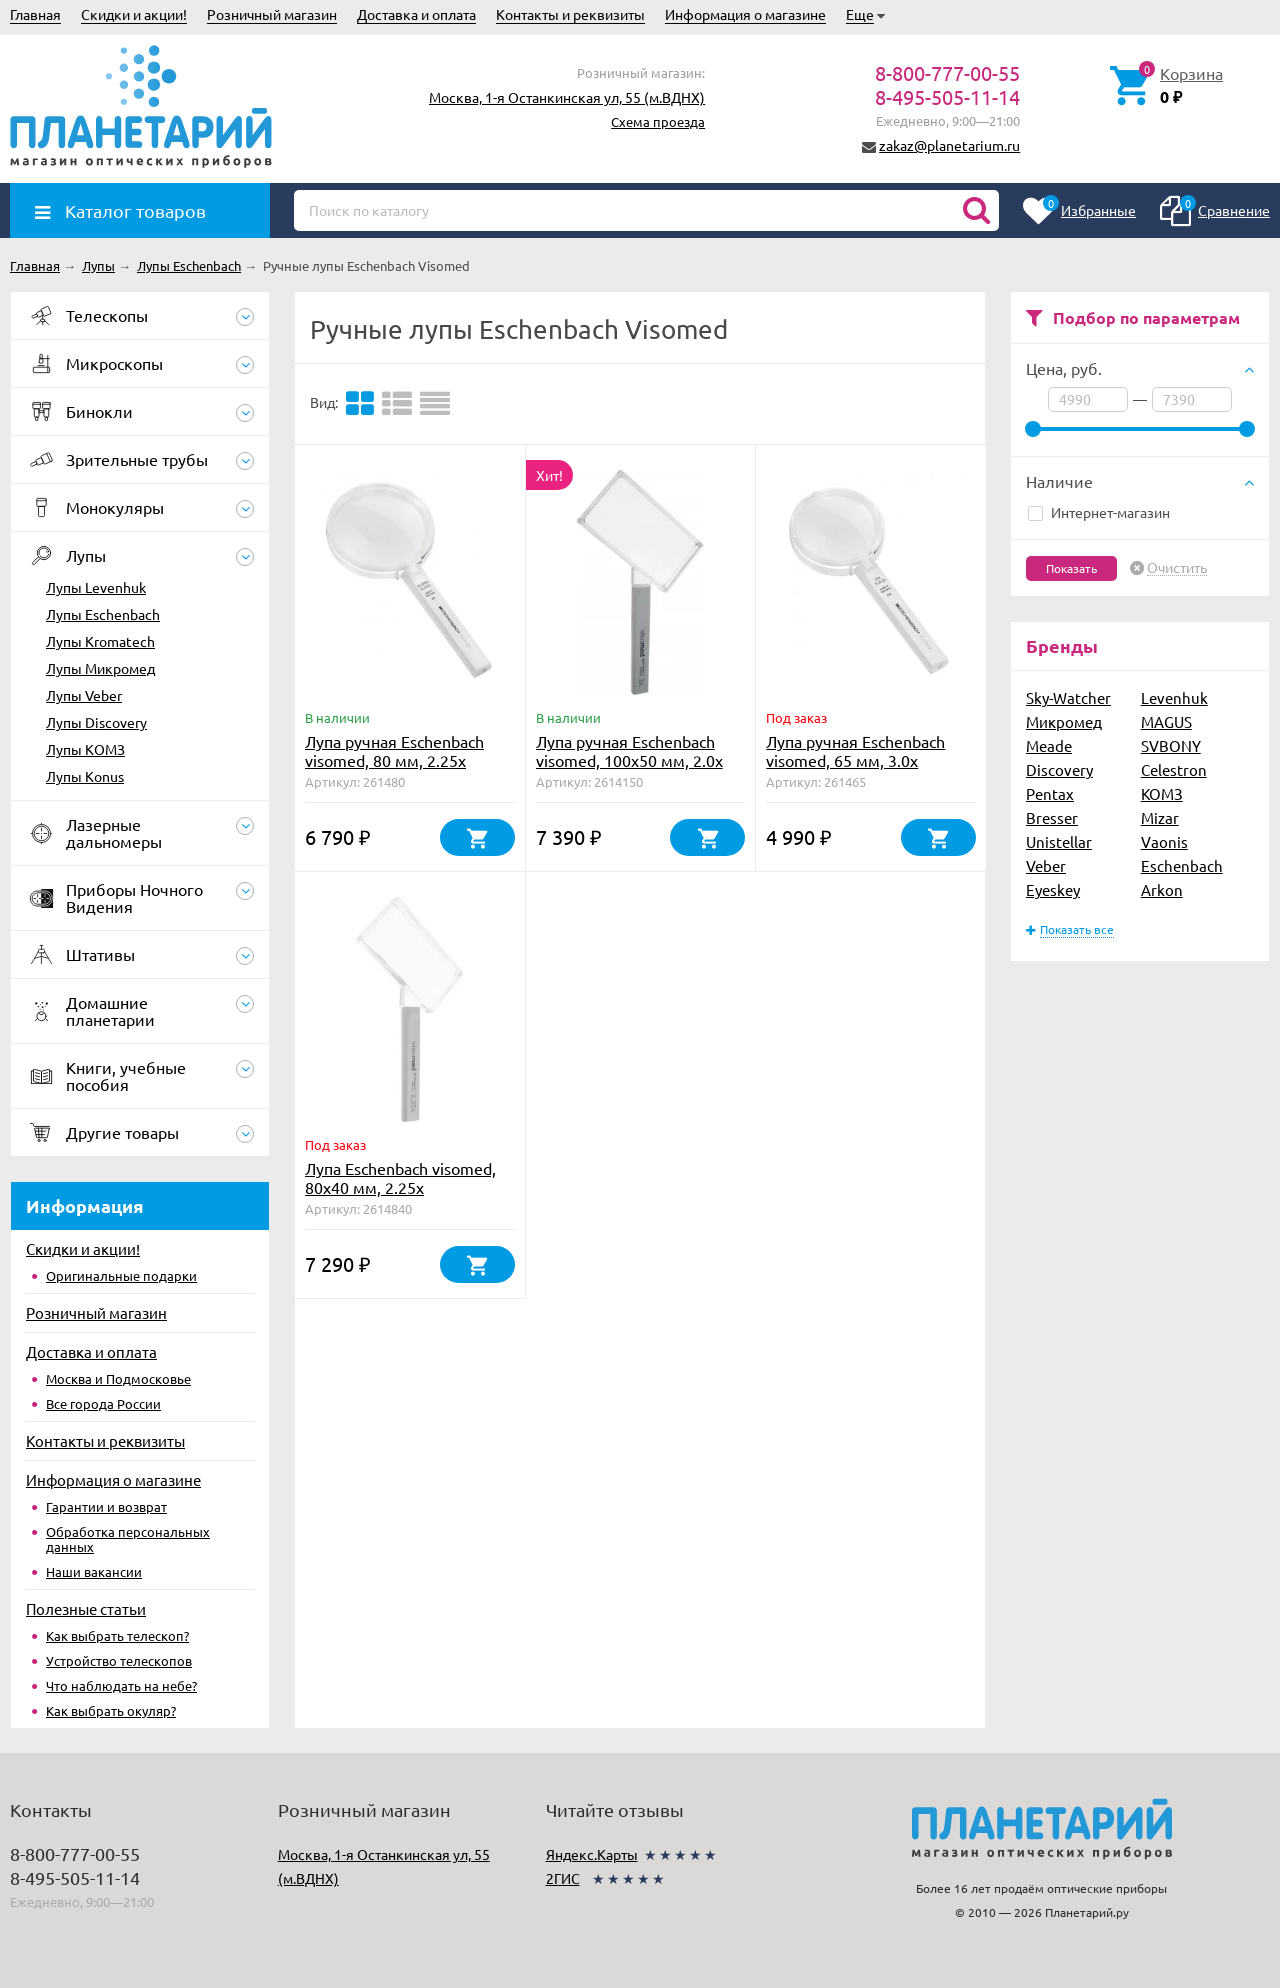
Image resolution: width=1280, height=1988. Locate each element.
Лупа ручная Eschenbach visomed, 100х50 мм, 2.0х (629, 750)
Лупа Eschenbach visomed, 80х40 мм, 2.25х (400, 1177)
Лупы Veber (84, 695)
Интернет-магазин (1099, 512)
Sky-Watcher (1068, 697)
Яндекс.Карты (592, 1854)
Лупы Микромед (100, 668)
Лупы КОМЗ (85, 749)
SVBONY (1171, 745)
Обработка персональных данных (128, 1539)
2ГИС (563, 1878)
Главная (35, 14)
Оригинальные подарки (121, 1275)
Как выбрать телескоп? (117, 1635)
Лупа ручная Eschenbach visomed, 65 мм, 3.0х (855, 750)
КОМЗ (1162, 793)
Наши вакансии (94, 1571)
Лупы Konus (85, 776)
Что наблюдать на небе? (121, 1685)
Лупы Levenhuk (96, 587)
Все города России (103, 1403)
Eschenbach (1182, 865)
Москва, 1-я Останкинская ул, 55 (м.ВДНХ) (567, 97)
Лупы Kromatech (100, 641)
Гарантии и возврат (106, 1506)
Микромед (1064, 721)
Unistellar (1059, 841)
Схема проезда (658, 121)
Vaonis (1164, 841)
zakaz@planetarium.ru (949, 145)
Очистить (1177, 568)
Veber (1046, 865)
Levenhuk (1174, 697)
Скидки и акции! (134, 14)
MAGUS (1166, 721)
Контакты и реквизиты (570, 14)
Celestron (1174, 769)
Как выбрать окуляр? (111, 1710)
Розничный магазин (272, 14)
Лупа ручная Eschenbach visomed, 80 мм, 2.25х (394, 750)
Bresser (1052, 817)
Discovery (1059, 769)
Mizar (1160, 817)
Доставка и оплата (416, 14)
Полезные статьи (86, 1608)
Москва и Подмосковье (118, 1378)
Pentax (1050, 793)
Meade (1049, 745)
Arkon (1162, 889)
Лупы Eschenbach (103, 614)
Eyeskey (1053, 889)
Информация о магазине (745, 14)
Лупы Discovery (96, 722)
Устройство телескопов (119, 1660)
